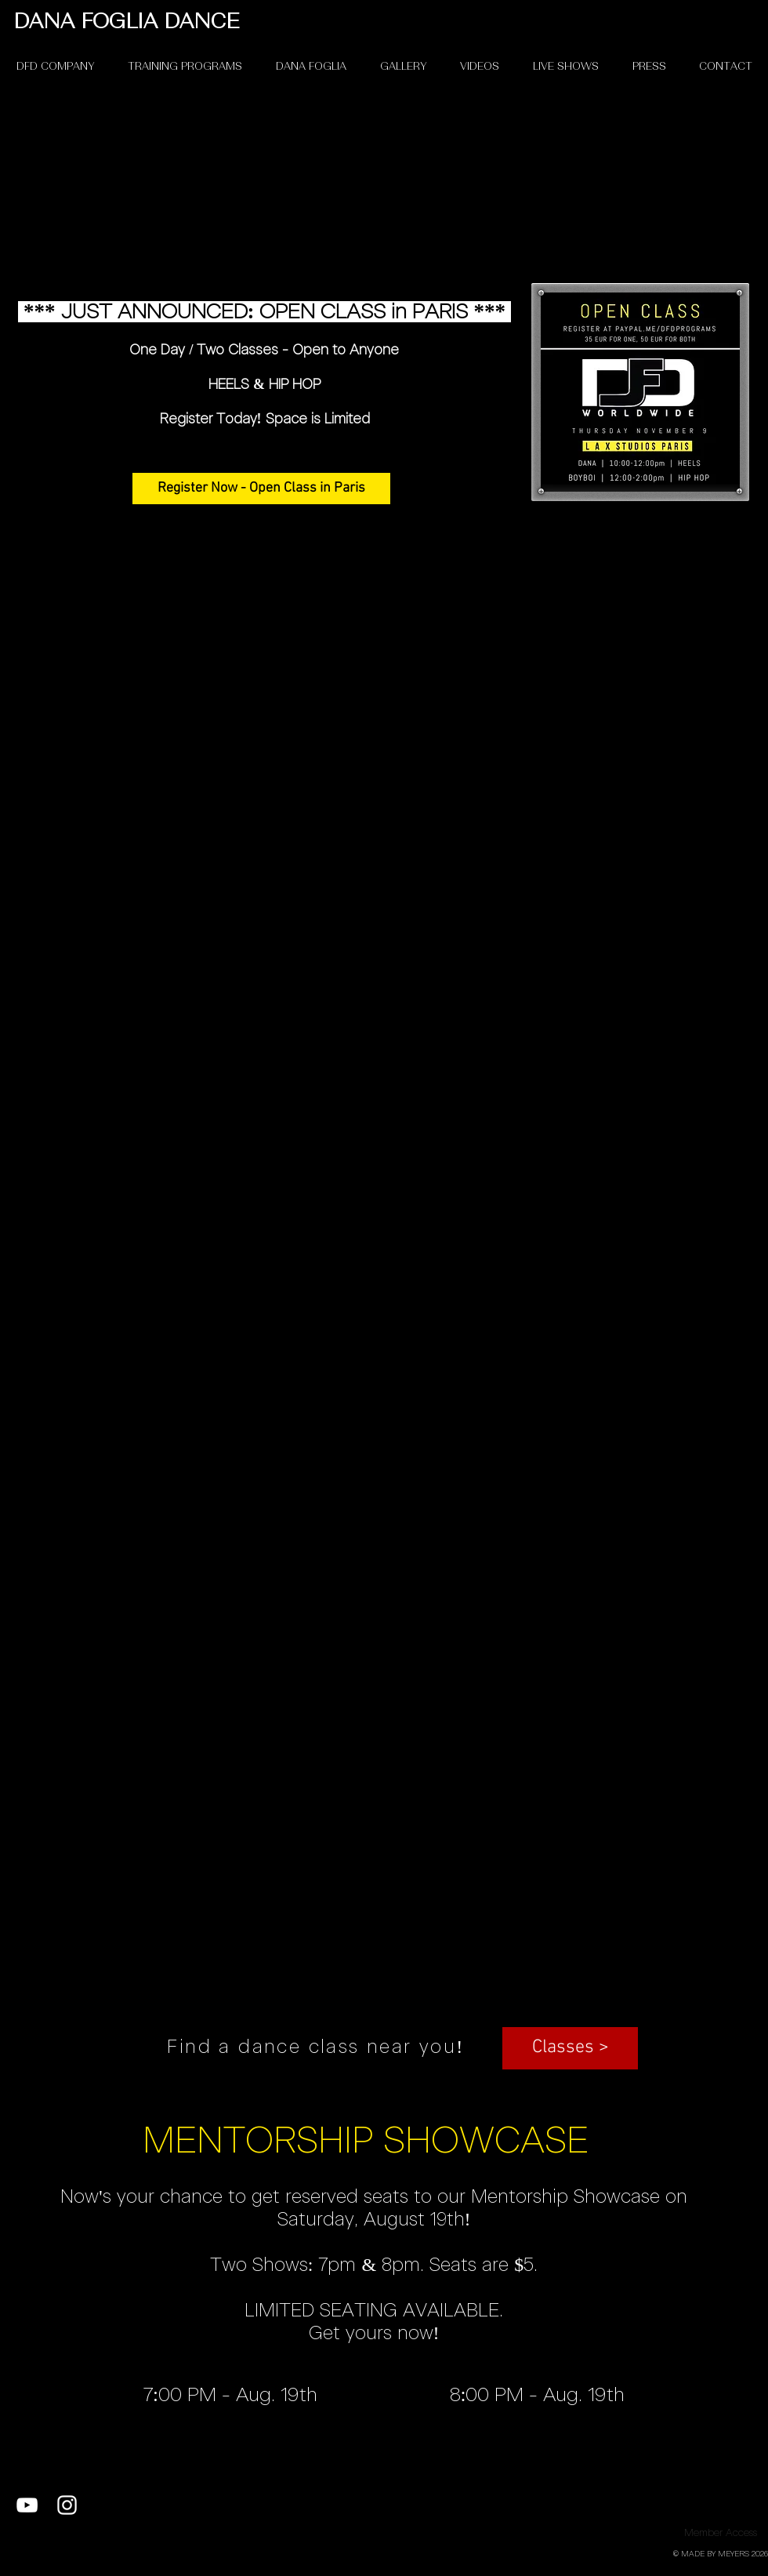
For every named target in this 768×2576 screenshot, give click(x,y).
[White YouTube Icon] (27, 2505)
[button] (570, 2048)
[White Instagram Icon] (67, 2505)
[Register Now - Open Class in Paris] (261, 488)
